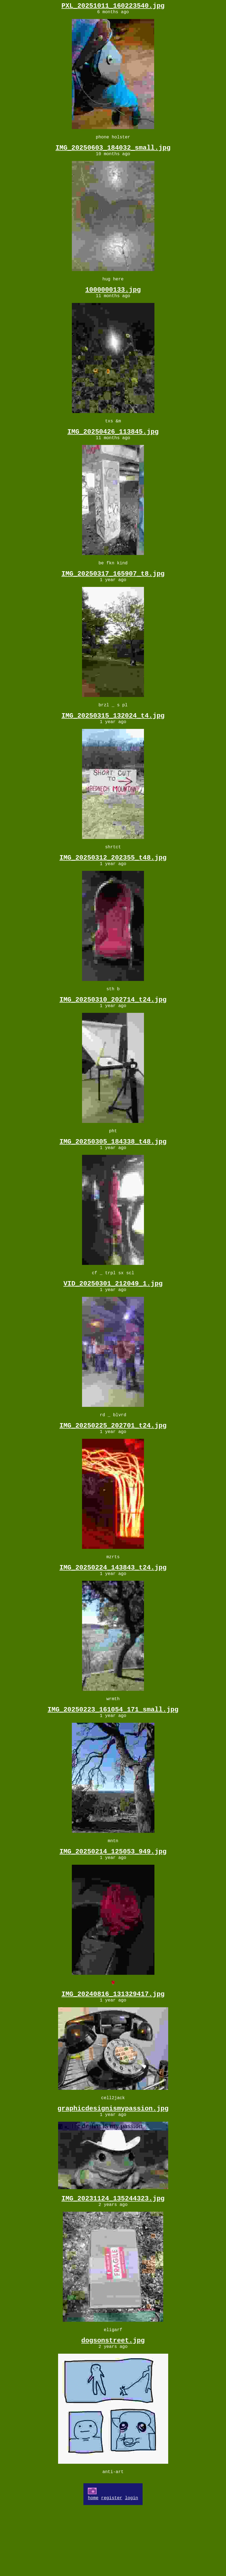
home (93, 2566)
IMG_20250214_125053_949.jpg (113, 1902)
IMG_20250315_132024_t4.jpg (112, 735)
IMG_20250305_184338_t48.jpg (113, 1173)
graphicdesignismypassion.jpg (113, 2166)
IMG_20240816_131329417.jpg (112, 2048)
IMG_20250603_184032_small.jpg (113, 152)
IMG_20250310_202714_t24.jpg (113, 1027)
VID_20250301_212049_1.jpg (112, 1319)
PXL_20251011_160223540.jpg (112, 6)
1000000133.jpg (113, 298)
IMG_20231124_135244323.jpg (112, 2259)
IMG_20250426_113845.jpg (113, 444)
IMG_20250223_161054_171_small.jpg (113, 1756)
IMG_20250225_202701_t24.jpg (113, 1465)
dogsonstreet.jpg (113, 2405)
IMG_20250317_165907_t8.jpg (112, 590)
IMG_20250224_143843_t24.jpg (113, 1610)
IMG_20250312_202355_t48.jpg (113, 881)
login (131, 2566)
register (111, 2566)
